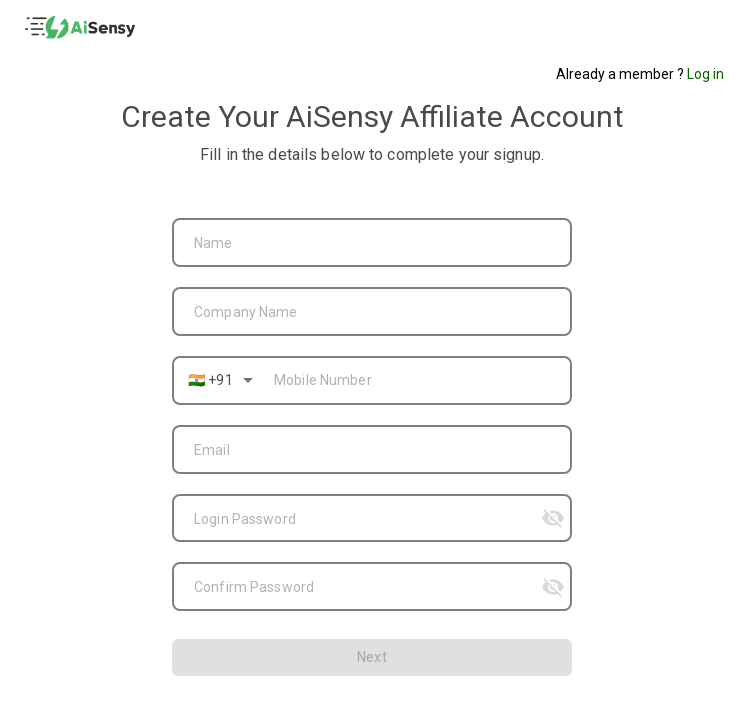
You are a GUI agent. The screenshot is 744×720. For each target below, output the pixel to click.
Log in (705, 74)
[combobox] (372, 240)
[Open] (248, 380)
